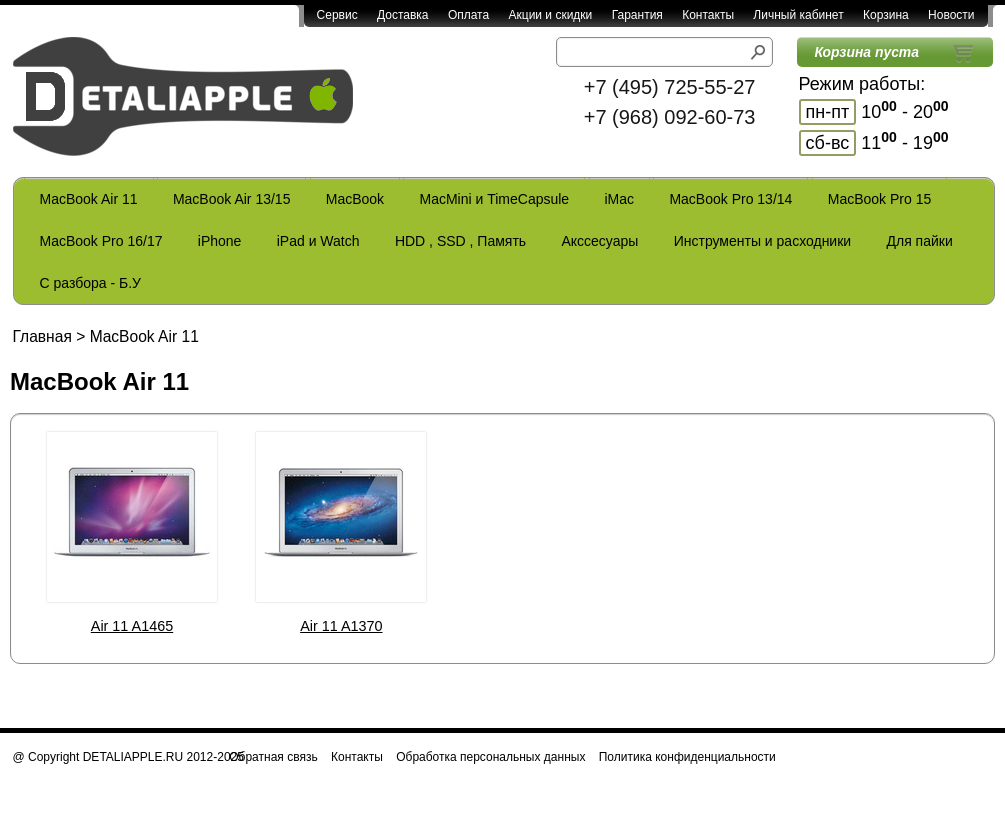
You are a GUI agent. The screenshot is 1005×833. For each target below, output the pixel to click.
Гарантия (637, 15)
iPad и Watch (318, 241)
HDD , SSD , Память (460, 241)
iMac (620, 199)
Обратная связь (273, 757)
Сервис (337, 15)
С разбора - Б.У (90, 283)
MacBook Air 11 (89, 199)
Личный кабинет (798, 15)
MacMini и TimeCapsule (494, 199)
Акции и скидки (551, 15)
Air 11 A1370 (341, 626)
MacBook (355, 199)
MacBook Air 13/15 (232, 199)
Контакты (708, 15)
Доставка (403, 15)
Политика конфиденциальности (687, 757)
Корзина (886, 15)
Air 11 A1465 (132, 626)
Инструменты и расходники (762, 241)
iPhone (220, 241)
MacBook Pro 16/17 (101, 241)
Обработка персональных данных (490, 757)
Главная (42, 336)
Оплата (468, 15)
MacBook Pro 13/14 (730, 199)
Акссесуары (599, 241)
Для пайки (919, 241)
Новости (951, 15)
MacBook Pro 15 (880, 199)
